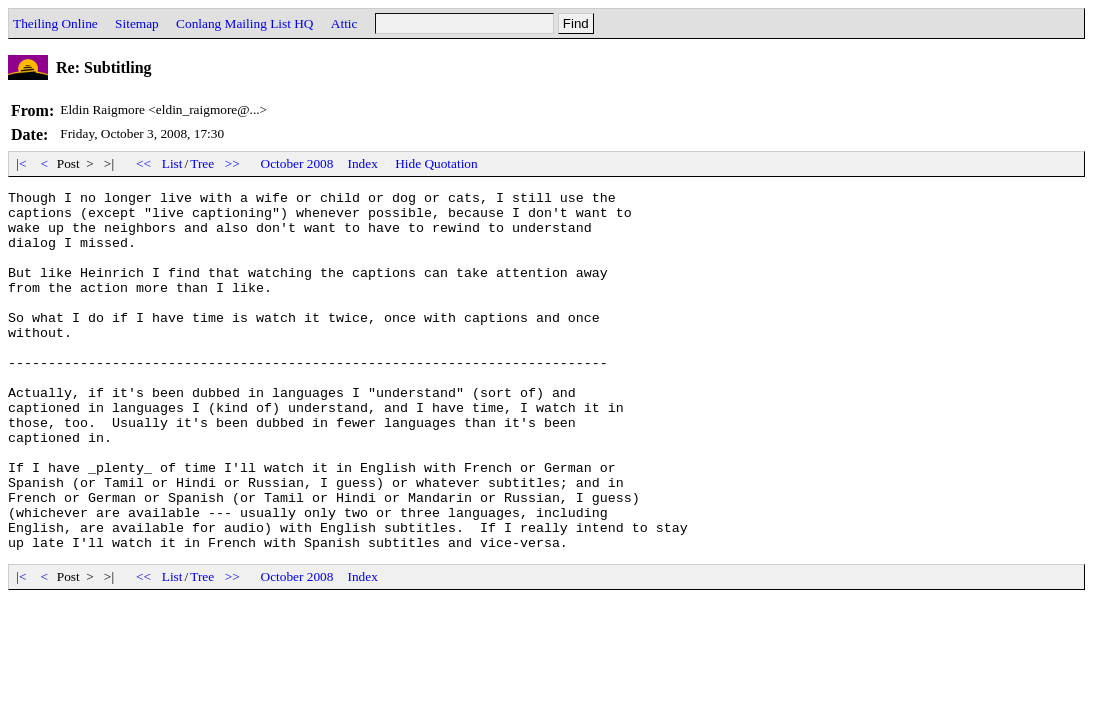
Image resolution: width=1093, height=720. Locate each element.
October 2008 (297, 163)
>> (233, 163)
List (172, 163)
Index (362, 163)
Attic (344, 23)
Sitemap (137, 23)
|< (21, 163)
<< (144, 163)
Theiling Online (55, 23)
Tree (202, 163)
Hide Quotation (436, 163)
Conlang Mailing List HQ (244, 23)
